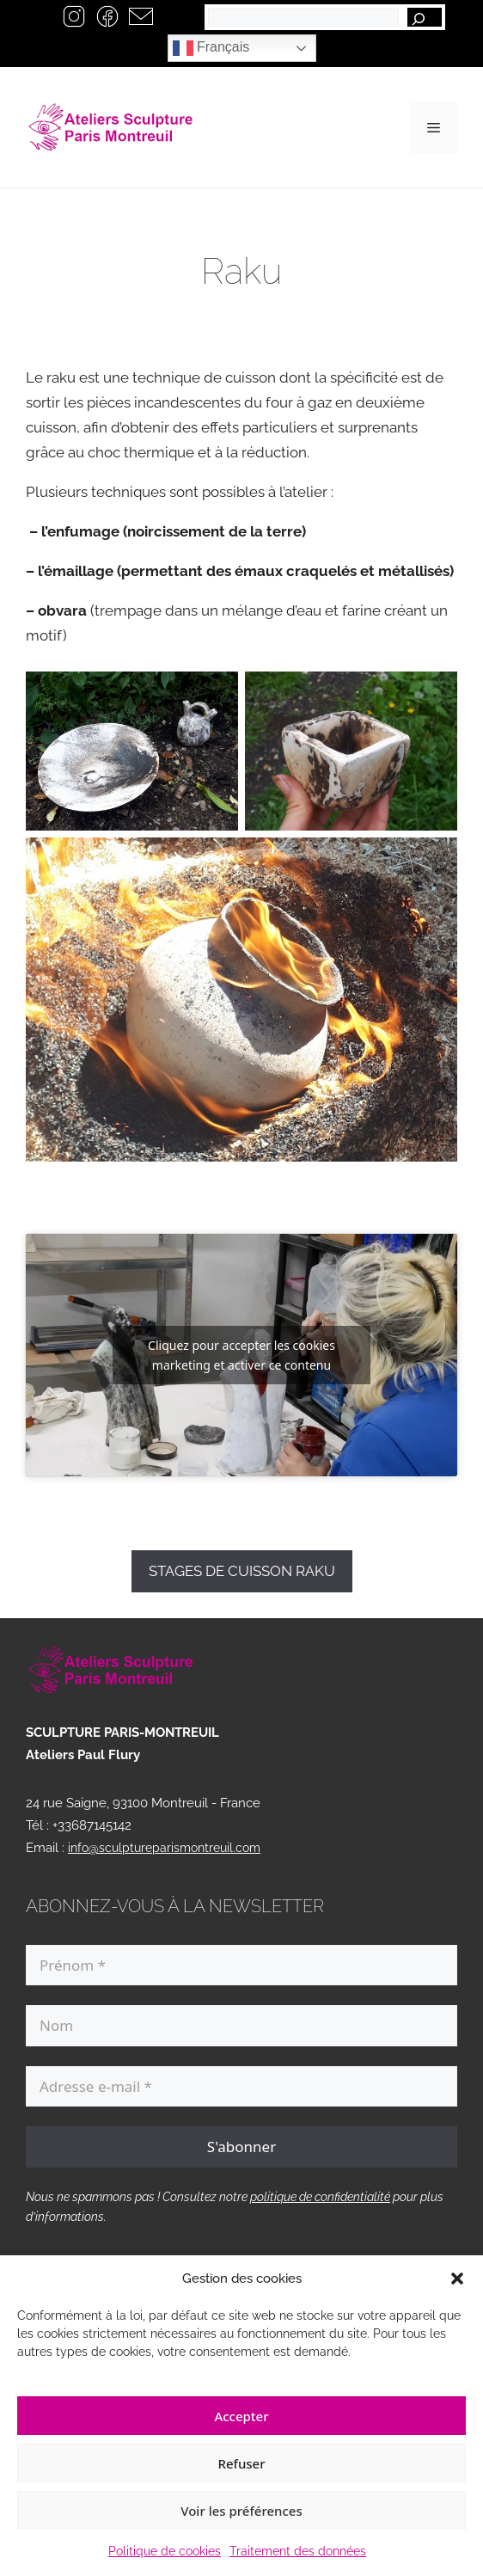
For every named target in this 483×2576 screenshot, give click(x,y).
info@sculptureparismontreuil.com (164, 1848)
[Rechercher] (424, 17)
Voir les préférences (241, 2510)
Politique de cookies (164, 2551)
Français (211, 48)
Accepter (241, 2416)
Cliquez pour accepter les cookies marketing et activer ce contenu (241, 1355)
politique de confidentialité (320, 2197)
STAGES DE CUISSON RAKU (242, 1570)
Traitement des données (297, 2551)
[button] (457, 2278)
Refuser (241, 2463)
